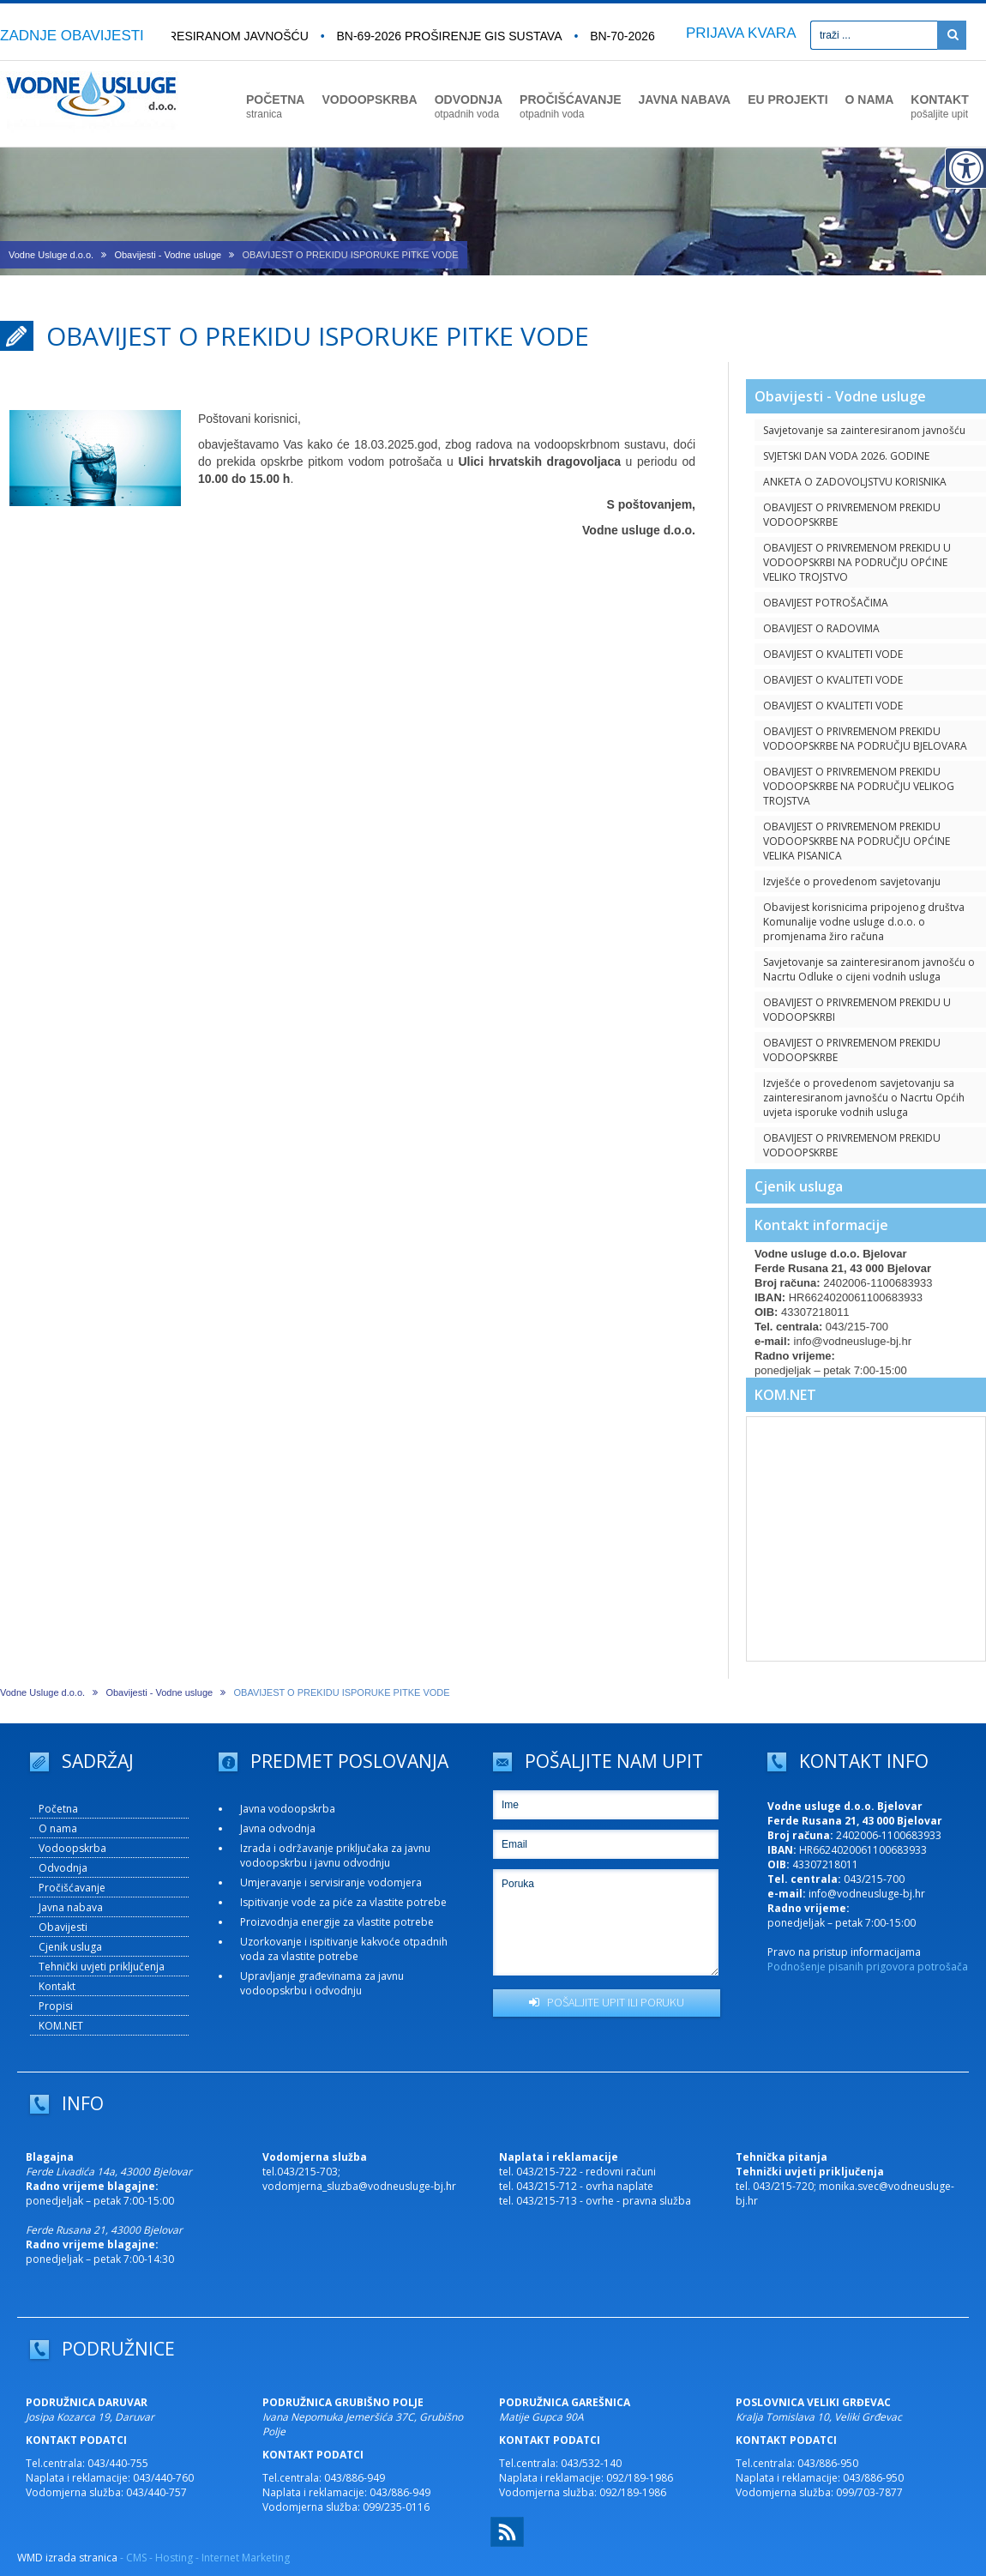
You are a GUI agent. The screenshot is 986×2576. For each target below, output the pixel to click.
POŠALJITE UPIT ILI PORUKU (606, 2002)
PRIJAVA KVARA (741, 33)
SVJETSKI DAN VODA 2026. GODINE (846, 456)
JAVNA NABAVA (685, 99)
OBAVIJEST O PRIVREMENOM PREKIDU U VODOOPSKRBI (857, 1009)
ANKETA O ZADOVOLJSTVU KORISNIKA (855, 481)
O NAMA (869, 99)
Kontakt (57, 1986)
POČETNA (275, 106)
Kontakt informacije (821, 1225)
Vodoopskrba (72, 1848)
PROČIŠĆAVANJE (571, 106)
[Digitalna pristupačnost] (965, 168)
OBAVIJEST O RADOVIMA (821, 628)
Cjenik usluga (799, 1186)
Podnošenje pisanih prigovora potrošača (867, 1966)
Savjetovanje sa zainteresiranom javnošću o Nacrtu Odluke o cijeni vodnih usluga (869, 969)
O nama (58, 1828)
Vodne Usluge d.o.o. (51, 255)
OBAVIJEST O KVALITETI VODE (833, 654)
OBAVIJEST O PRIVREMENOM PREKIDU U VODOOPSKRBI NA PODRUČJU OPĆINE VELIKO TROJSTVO (857, 562)
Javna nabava (71, 1907)
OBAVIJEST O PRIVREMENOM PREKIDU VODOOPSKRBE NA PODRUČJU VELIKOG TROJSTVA (858, 786)
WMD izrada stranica (67, 2557)
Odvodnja (63, 1868)
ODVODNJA (468, 106)
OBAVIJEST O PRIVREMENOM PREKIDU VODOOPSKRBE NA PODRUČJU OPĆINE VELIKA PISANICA (856, 841)
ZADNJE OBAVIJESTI (72, 35)
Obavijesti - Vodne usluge (167, 255)
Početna (58, 1808)
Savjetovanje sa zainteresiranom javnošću (864, 430)
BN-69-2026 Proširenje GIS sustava (455, 36)
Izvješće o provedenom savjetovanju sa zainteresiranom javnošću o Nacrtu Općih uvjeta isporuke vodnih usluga (864, 1097)
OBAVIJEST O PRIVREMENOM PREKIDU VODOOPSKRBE (852, 514)
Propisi (56, 2006)
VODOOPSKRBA (369, 99)
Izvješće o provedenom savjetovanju (852, 881)
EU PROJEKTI (787, 99)
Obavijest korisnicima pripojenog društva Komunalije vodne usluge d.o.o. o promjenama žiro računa (864, 922)
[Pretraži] (951, 35)
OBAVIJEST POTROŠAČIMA (825, 602)
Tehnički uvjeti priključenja (102, 1966)
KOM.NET (785, 1394)
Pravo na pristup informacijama (844, 1952)
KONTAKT (939, 106)
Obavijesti (63, 1927)
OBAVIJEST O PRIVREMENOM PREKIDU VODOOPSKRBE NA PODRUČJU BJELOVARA (865, 738)
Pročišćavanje (72, 1887)
